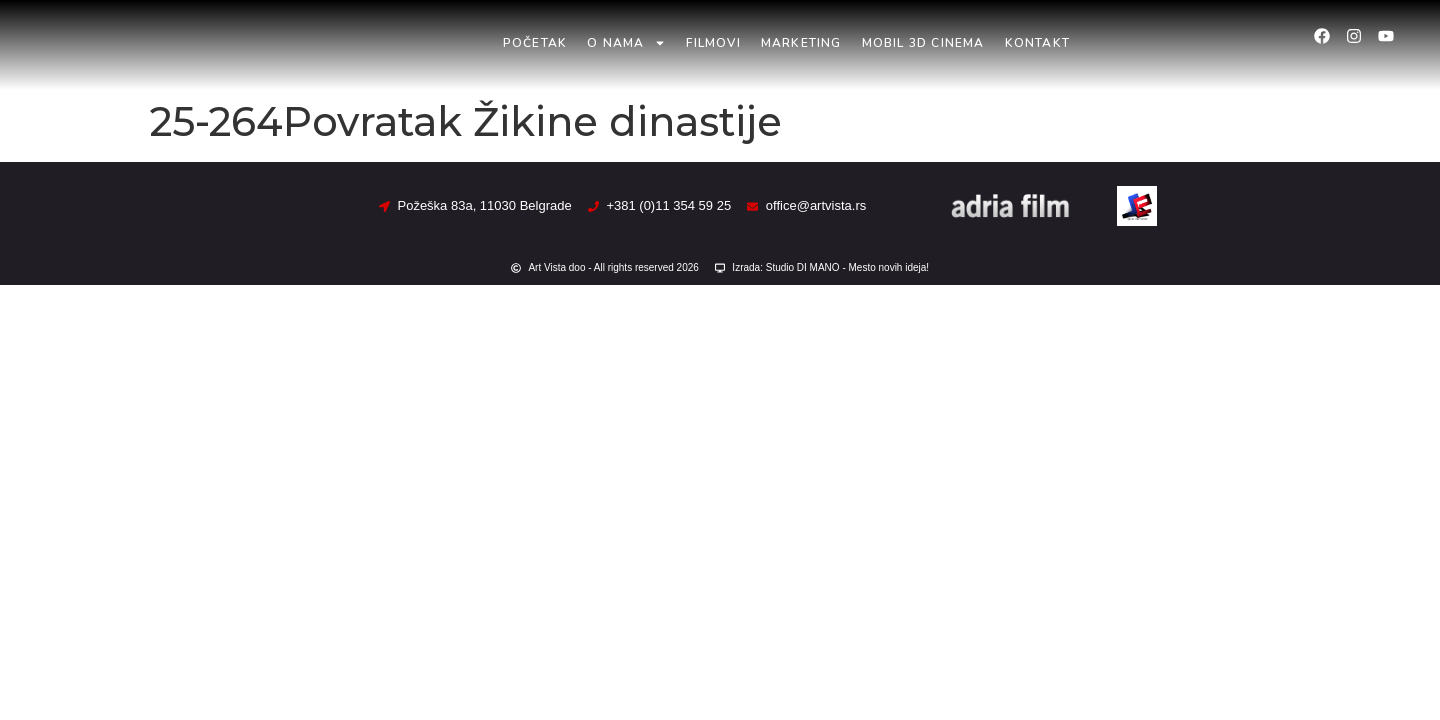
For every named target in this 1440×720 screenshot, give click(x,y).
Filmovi (713, 43)
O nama (626, 43)
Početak (535, 43)
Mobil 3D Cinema (923, 43)
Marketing (801, 43)
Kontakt (1037, 43)
